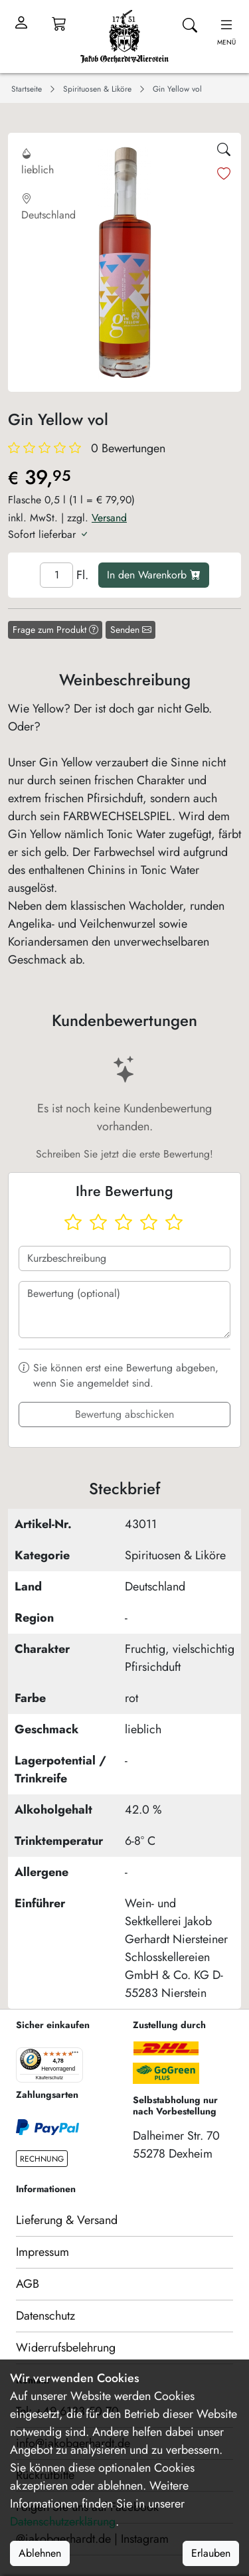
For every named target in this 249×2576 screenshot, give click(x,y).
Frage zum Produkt (55, 629)
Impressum (42, 2252)
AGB (27, 2283)
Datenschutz (45, 2315)
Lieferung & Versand (67, 2220)
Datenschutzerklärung (63, 2521)
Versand (109, 517)
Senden (130, 629)
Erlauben (210, 2553)
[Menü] (75, 2055)
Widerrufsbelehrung (66, 2347)
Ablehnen (40, 2553)
